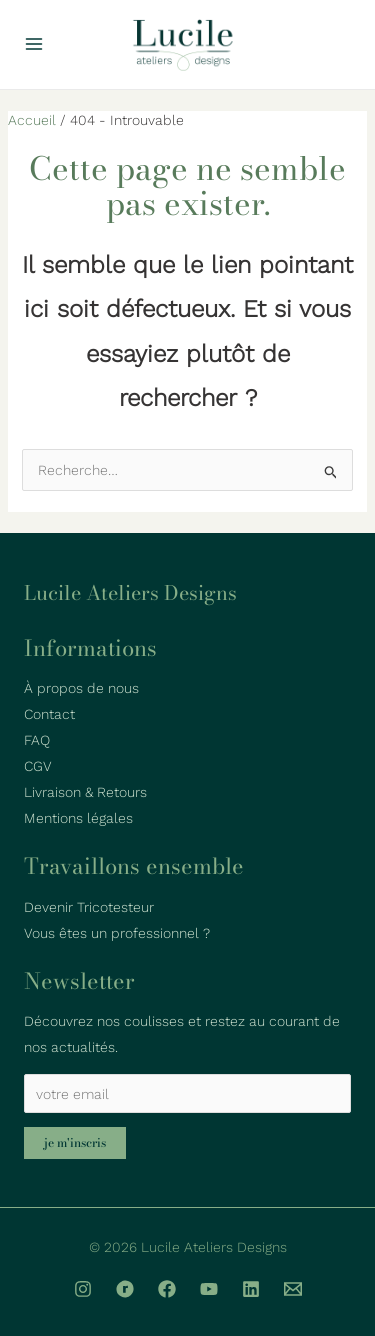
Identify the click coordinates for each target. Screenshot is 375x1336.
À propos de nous (81, 688)
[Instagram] (83, 1289)
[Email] (293, 1289)
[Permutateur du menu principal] (34, 45)
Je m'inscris (75, 1142)
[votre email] (187, 1093)
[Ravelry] (125, 1289)
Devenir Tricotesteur (89, 907)
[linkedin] (251, 1289)
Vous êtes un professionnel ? (117, 933)
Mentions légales (78, 818)
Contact (49, 714)
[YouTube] (209, 1289)
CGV (38, 766)
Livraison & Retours (85, 792)
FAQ (37, 740)
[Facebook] (167, 1289)
